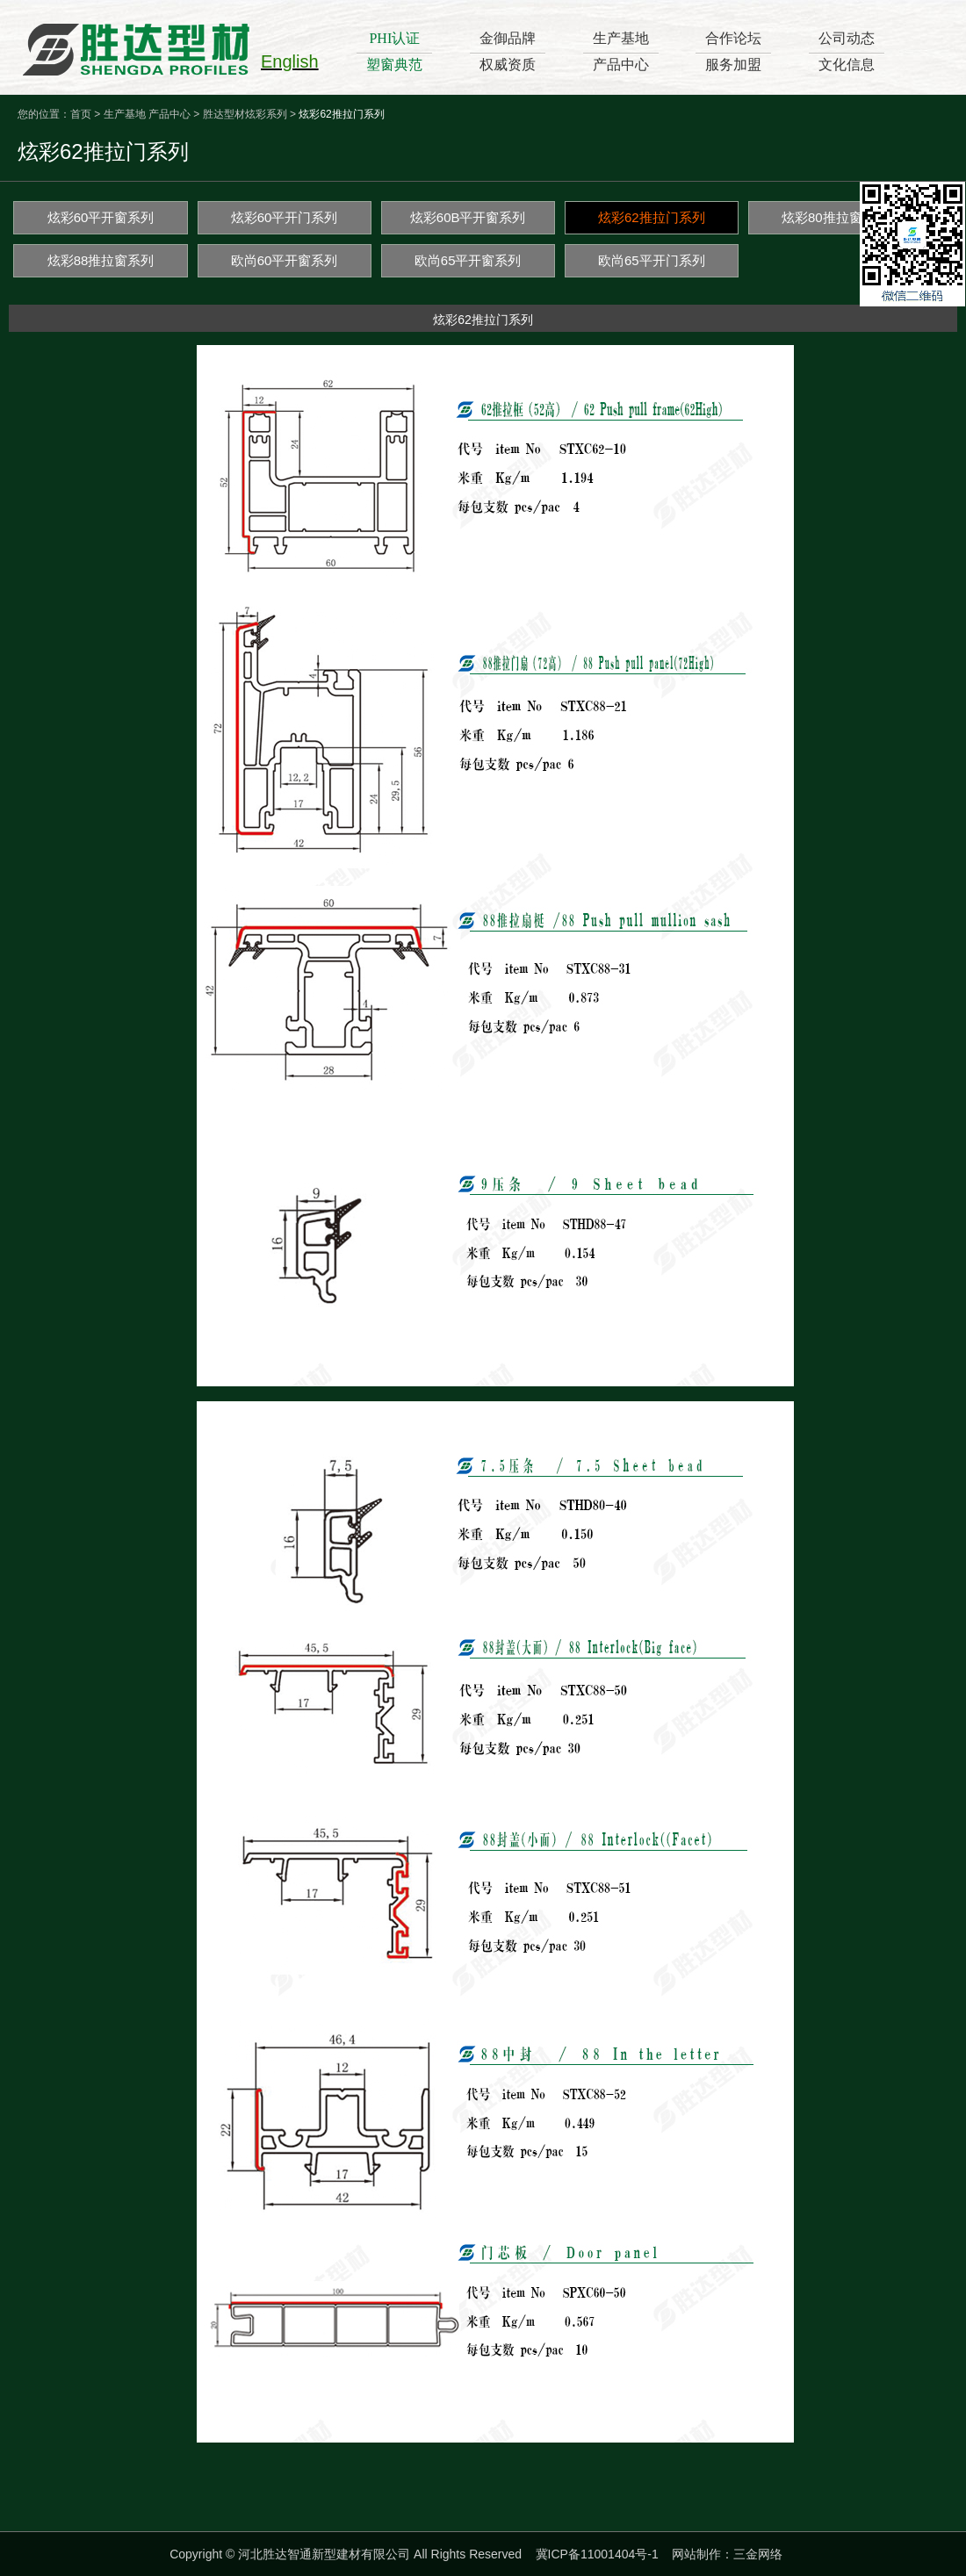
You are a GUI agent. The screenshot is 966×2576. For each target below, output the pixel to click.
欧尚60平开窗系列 (284, 260)
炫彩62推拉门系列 (651, 217)
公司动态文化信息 (846, 51)
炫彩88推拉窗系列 (101, 260)
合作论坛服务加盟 (733, 51)
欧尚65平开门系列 (651, 260)
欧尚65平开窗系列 (468, 260)
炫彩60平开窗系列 (101, 217)
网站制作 (696, 2554)
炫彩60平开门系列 (284, 217)
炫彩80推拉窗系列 (835, 217)
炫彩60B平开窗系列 (468, 217)
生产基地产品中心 (621, 51)
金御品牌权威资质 (507, 51)
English (290, 61)
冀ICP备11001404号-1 (597, 2554)
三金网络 (757, 2554)
